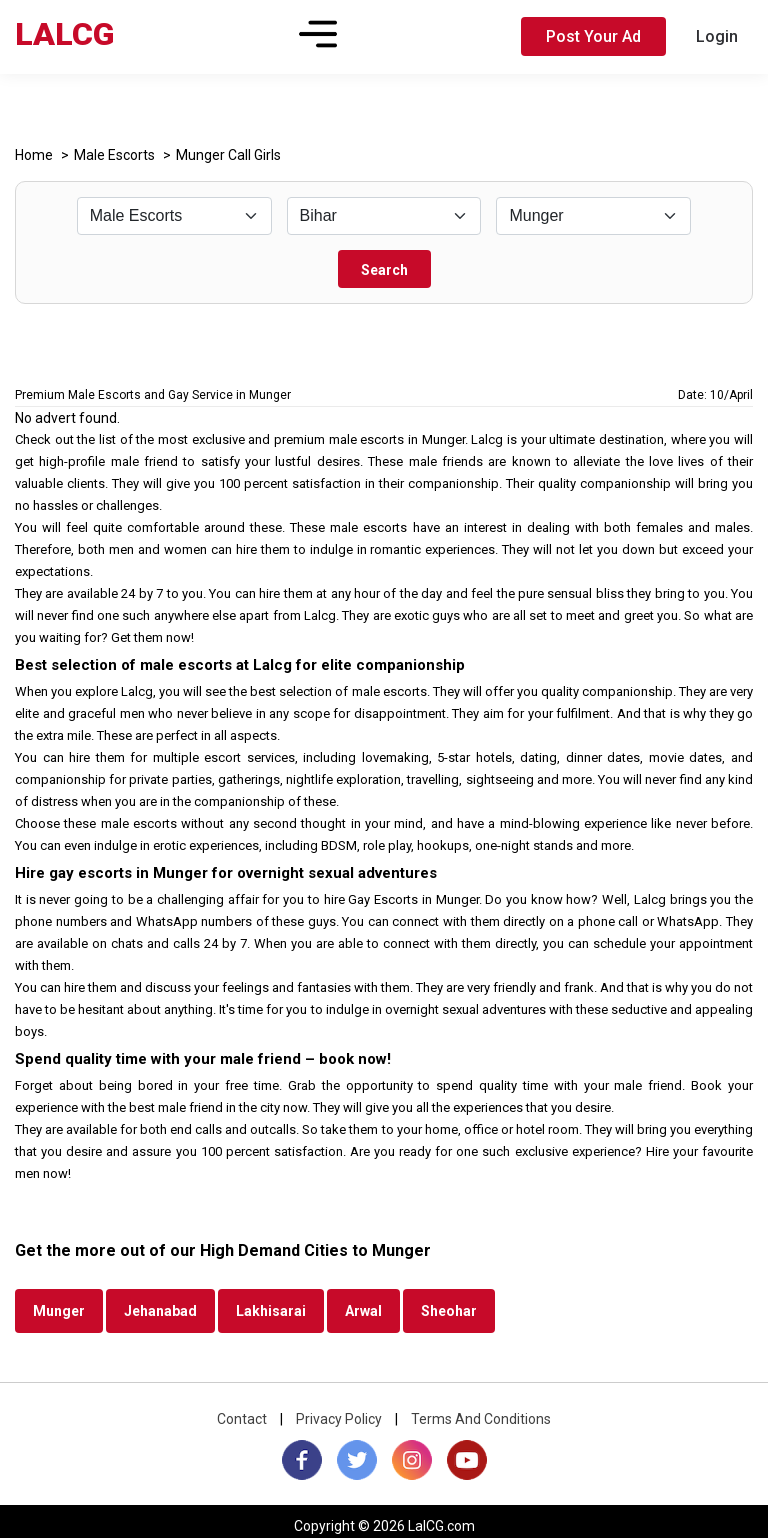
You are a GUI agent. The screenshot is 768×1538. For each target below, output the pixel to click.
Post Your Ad (593, 36)
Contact (242, 1419)
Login (717, 36)
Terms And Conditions (481, 1419)
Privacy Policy (339, 1419)
